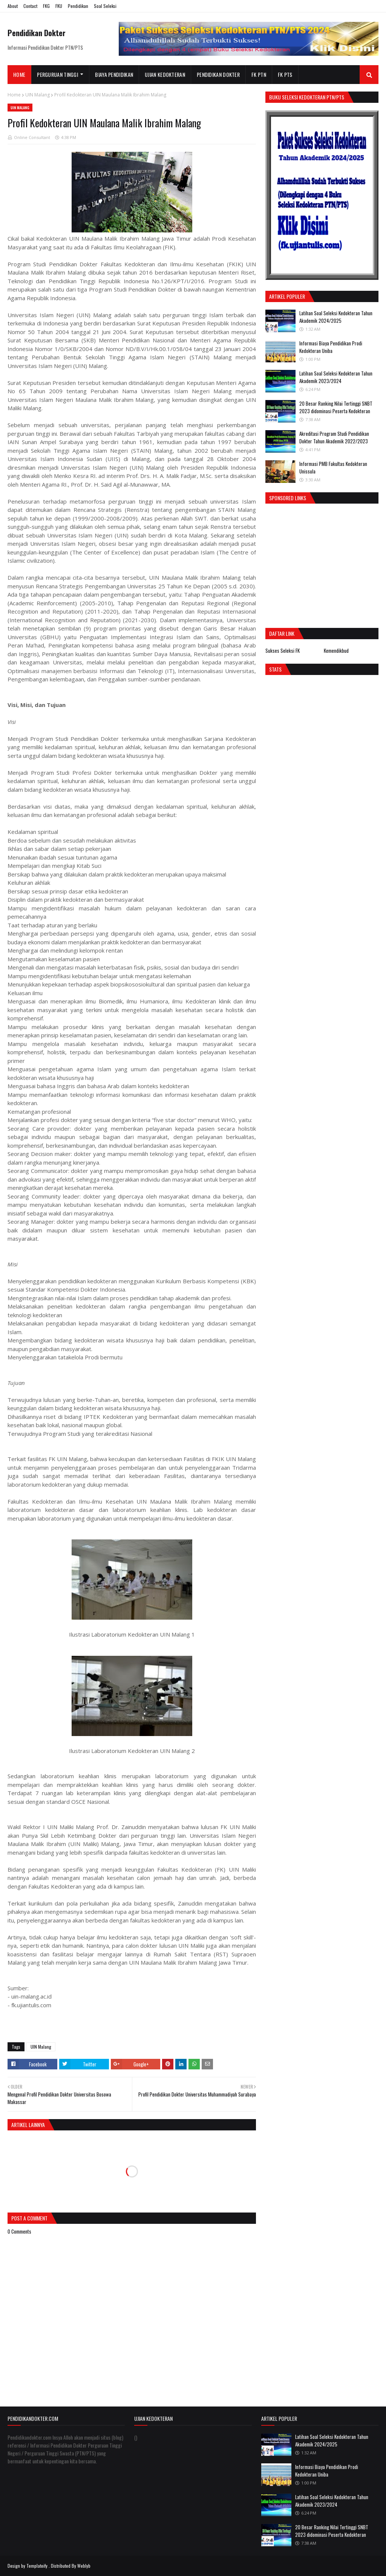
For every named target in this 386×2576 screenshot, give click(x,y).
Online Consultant (32, 137)
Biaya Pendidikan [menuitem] (114, 74)
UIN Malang (37, 95)
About (13, 6)
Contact (30, 6)
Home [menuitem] (19, 74)
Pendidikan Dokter (37, 32)
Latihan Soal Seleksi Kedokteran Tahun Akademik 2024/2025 (335, 316)
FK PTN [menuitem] (258, 74)
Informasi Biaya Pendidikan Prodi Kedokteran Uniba (330, 346)
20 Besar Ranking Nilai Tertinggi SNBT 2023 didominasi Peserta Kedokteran (335, 407)
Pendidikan (78, 6)
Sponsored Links (287, 498)
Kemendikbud (336, 650)
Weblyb (83, 2565)
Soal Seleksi (105, 6)
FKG (46, 6)
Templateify (36, 2565)
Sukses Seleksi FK (282, 650)
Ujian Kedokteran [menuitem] (165, 74)
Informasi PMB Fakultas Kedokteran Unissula (333, 467)
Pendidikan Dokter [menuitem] (218, 74)
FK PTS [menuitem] (285, 74)
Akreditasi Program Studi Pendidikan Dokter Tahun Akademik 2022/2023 (334, 437)
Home (14, 95)
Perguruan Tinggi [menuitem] (57, 74)
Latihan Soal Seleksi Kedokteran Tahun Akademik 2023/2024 (335, 377)
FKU (58, 6)
